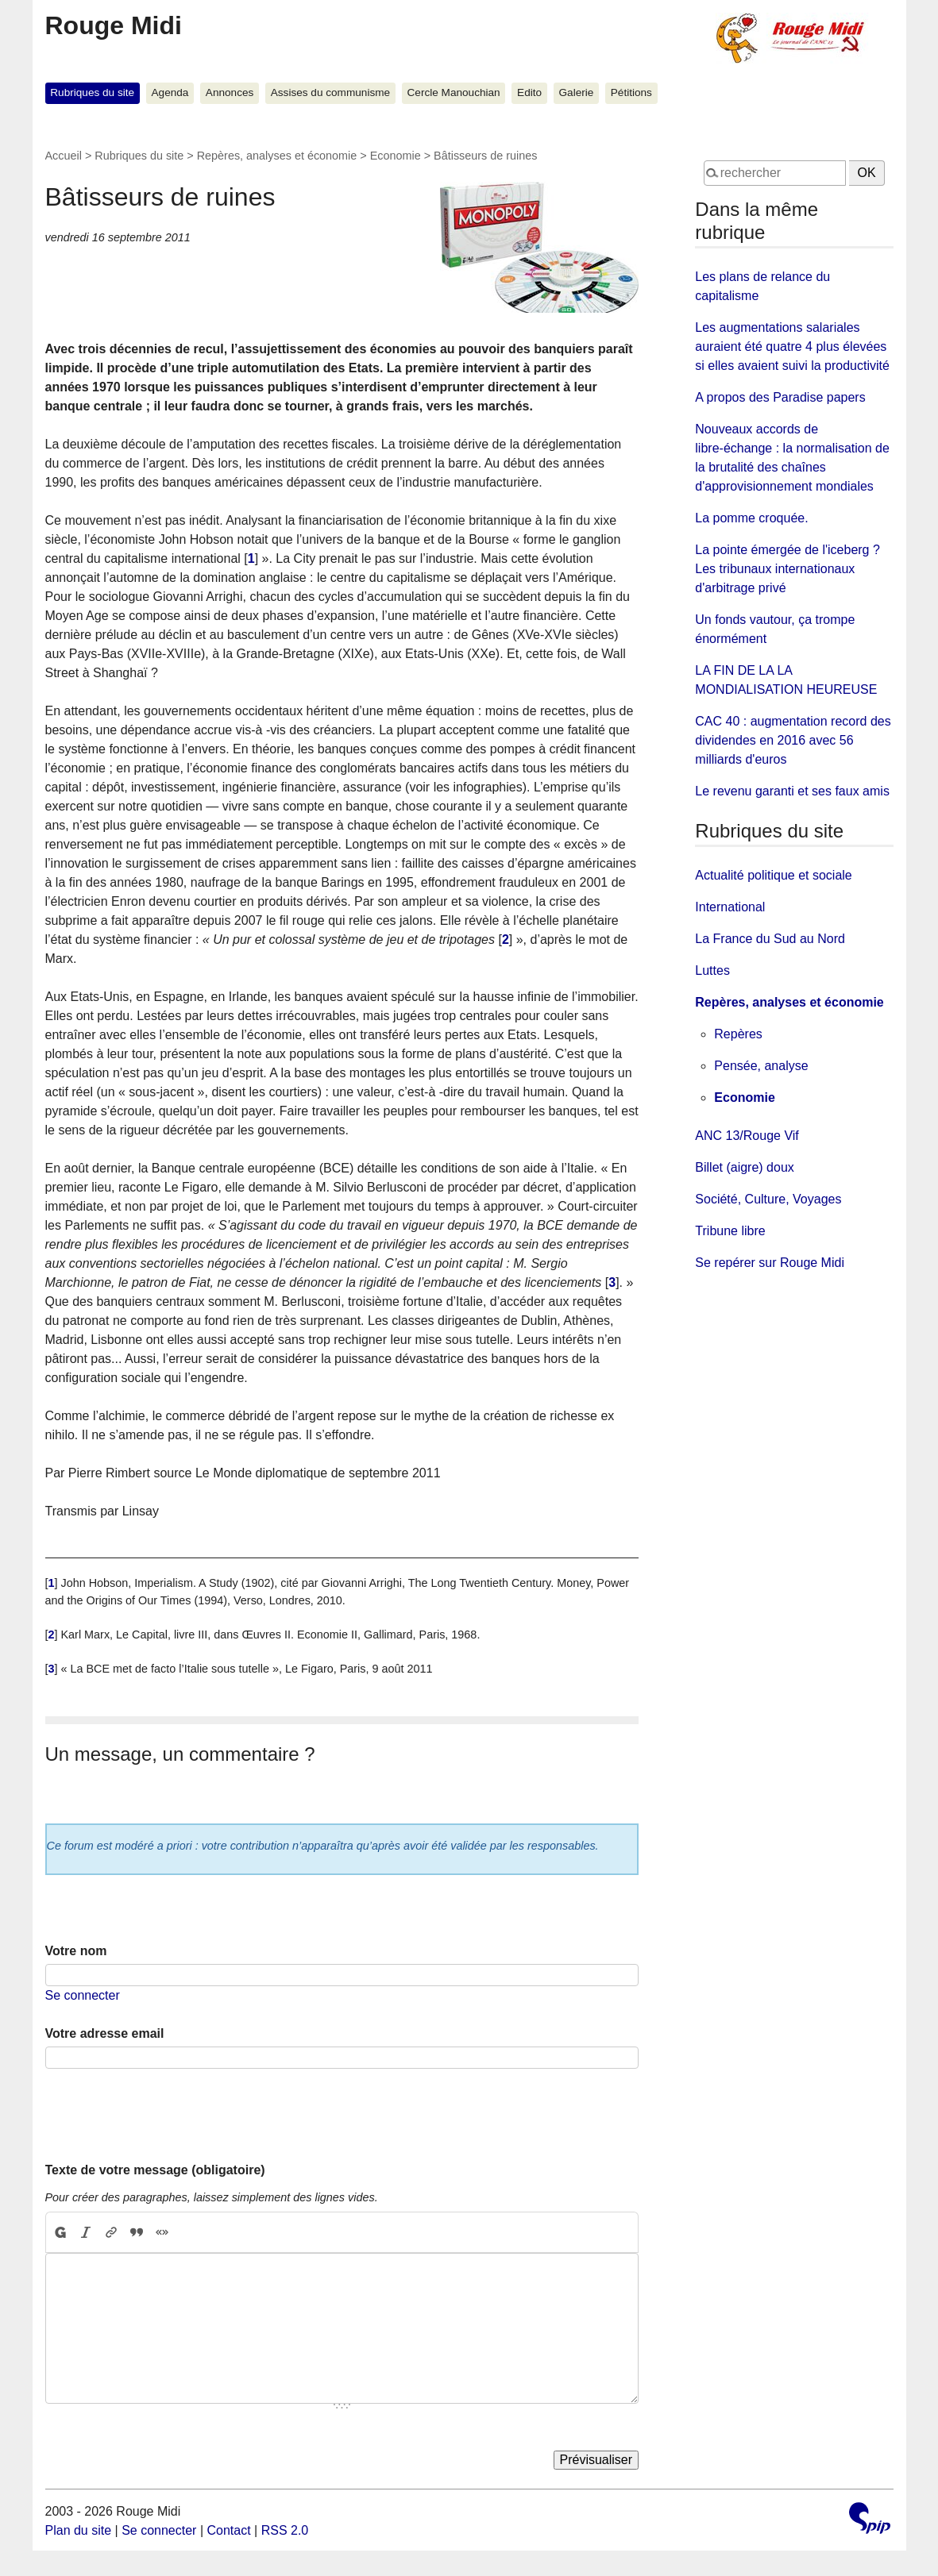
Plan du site (78, 2530)
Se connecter (82, 1995)
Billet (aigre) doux (744, 1167)
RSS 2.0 (285, 2530)
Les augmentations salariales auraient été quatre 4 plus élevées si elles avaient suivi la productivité (792, 346)
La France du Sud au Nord (770, 938)
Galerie (576, 92)
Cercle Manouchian (453, 92)
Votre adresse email (104, 2033)
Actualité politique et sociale (773, 875)
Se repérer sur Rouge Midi (769, 1262)
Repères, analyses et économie (277, 155)
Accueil (63, 155)
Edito (529, 92)
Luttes (712, 970)
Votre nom (76, 1951)
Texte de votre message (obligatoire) (155, 2170)
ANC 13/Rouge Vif (746, 1135)
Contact (228, 2530)
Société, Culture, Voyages (768, 1199)
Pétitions (631, 92)
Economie (395, 155)
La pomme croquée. (751, 518)
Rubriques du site (92, 92)
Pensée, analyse (761, 1065)
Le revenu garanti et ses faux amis (792, 791)
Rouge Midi (113, 25)
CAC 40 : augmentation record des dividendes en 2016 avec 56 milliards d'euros (792, 740)
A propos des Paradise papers (780, 397)
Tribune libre (730, 1231)
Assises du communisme (330, 92)
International (730, 907)
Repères (738, 1034)
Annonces (229, 92)
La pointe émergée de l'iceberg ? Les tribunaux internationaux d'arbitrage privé (787, 569)
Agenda (170, 92)
